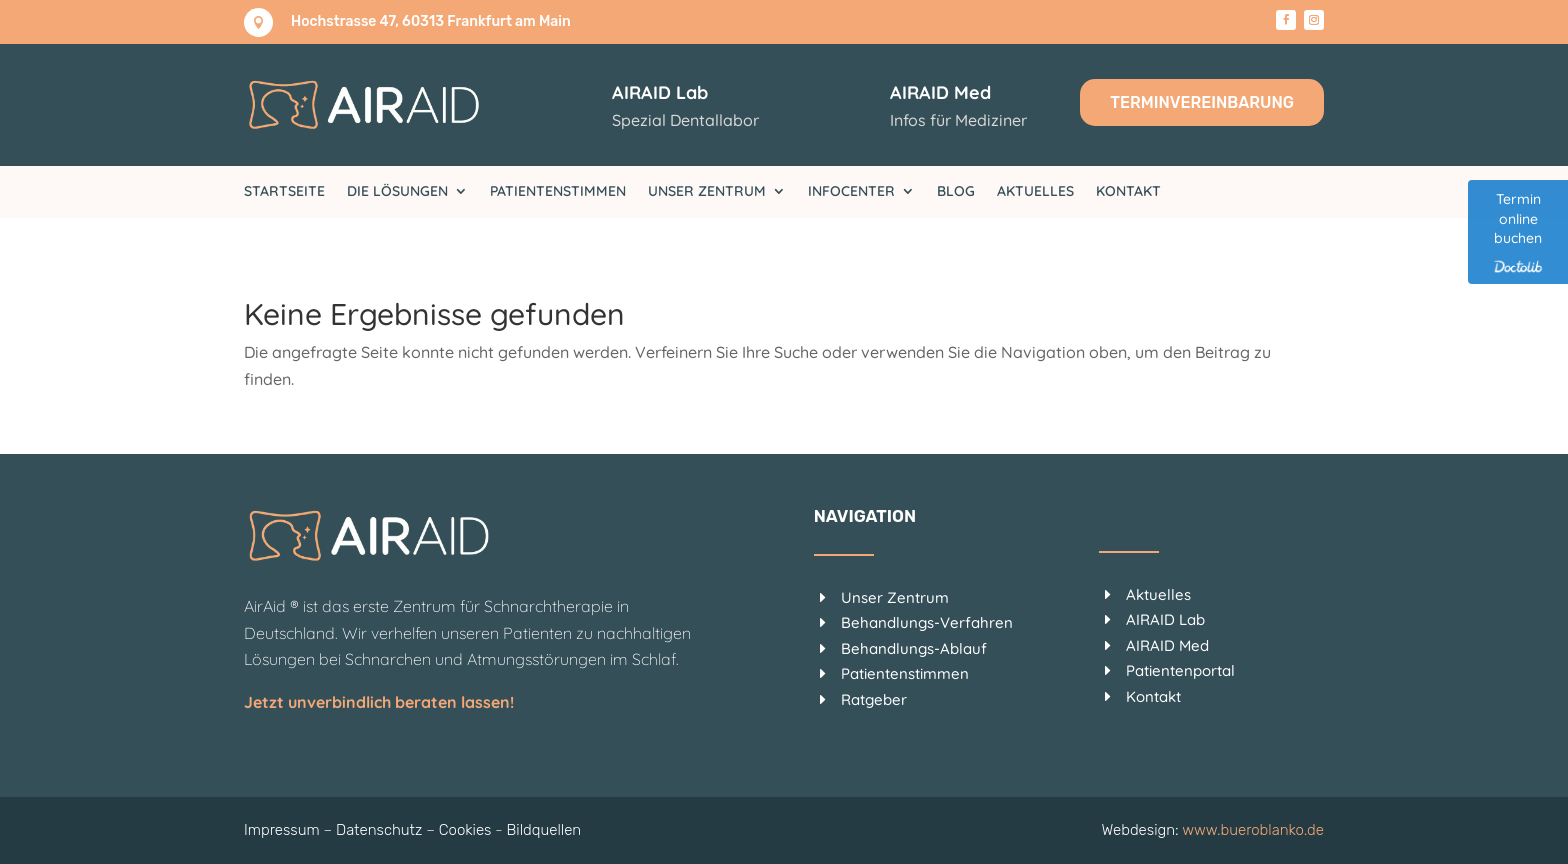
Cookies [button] (465, 830)
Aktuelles (1035, 192)
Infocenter (851, 192)
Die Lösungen (397, 192)
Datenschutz (379, 830)
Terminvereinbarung (1202, 102)
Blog (956, 192)
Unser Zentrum (707, 192)
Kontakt (1128, 192)
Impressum (282, 830)
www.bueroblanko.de (1253, 830)
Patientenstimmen (558, 192)
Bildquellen (544, 830)
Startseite (284, 192)
